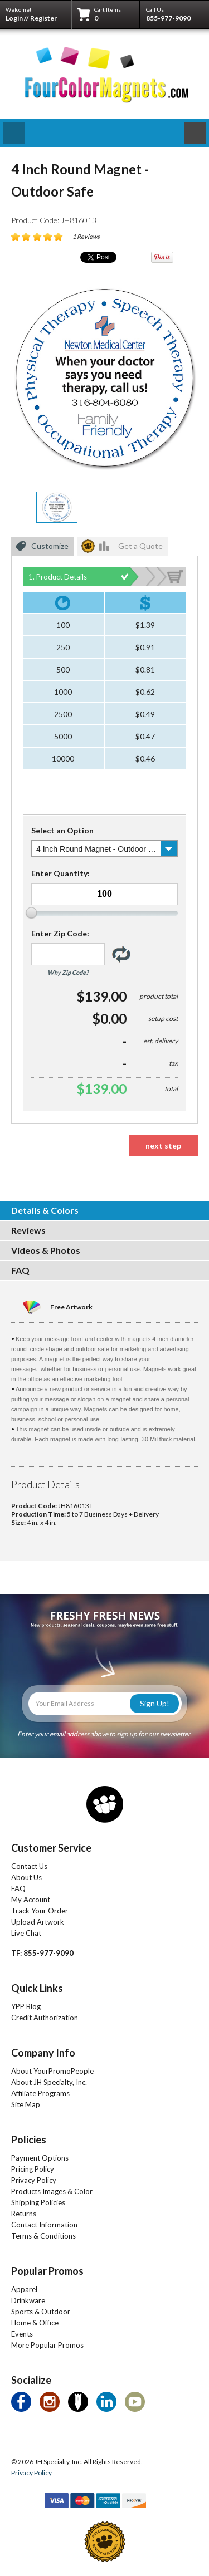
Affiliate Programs (40, 2093)
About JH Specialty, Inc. (49, 2082)
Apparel (24, 2289)
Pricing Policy (32, 2169)
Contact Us (29, 1866)
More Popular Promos (47, 2345)
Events (22, 2333)
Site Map (25, 2104)
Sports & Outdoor (40, 2311)
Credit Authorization (44, 2017)
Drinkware (28, 2300)
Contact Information (44, 2224)
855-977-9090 (168, 18)
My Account (30, 1899)
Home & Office (35, 2322)
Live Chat (26, 1933)
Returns (23, 2213)
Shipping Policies (38, 2202)
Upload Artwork (37, 1921)
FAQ (18, 1888)
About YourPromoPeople (52, 2071)
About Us (26, 1877)
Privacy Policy (33, 2180)
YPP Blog (26, 2006)
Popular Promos (47, 2271)
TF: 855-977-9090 (42, 1953)
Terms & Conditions (43, 2235)
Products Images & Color (52, 2191)
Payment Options (40, 2157)
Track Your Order (39, 1910)
